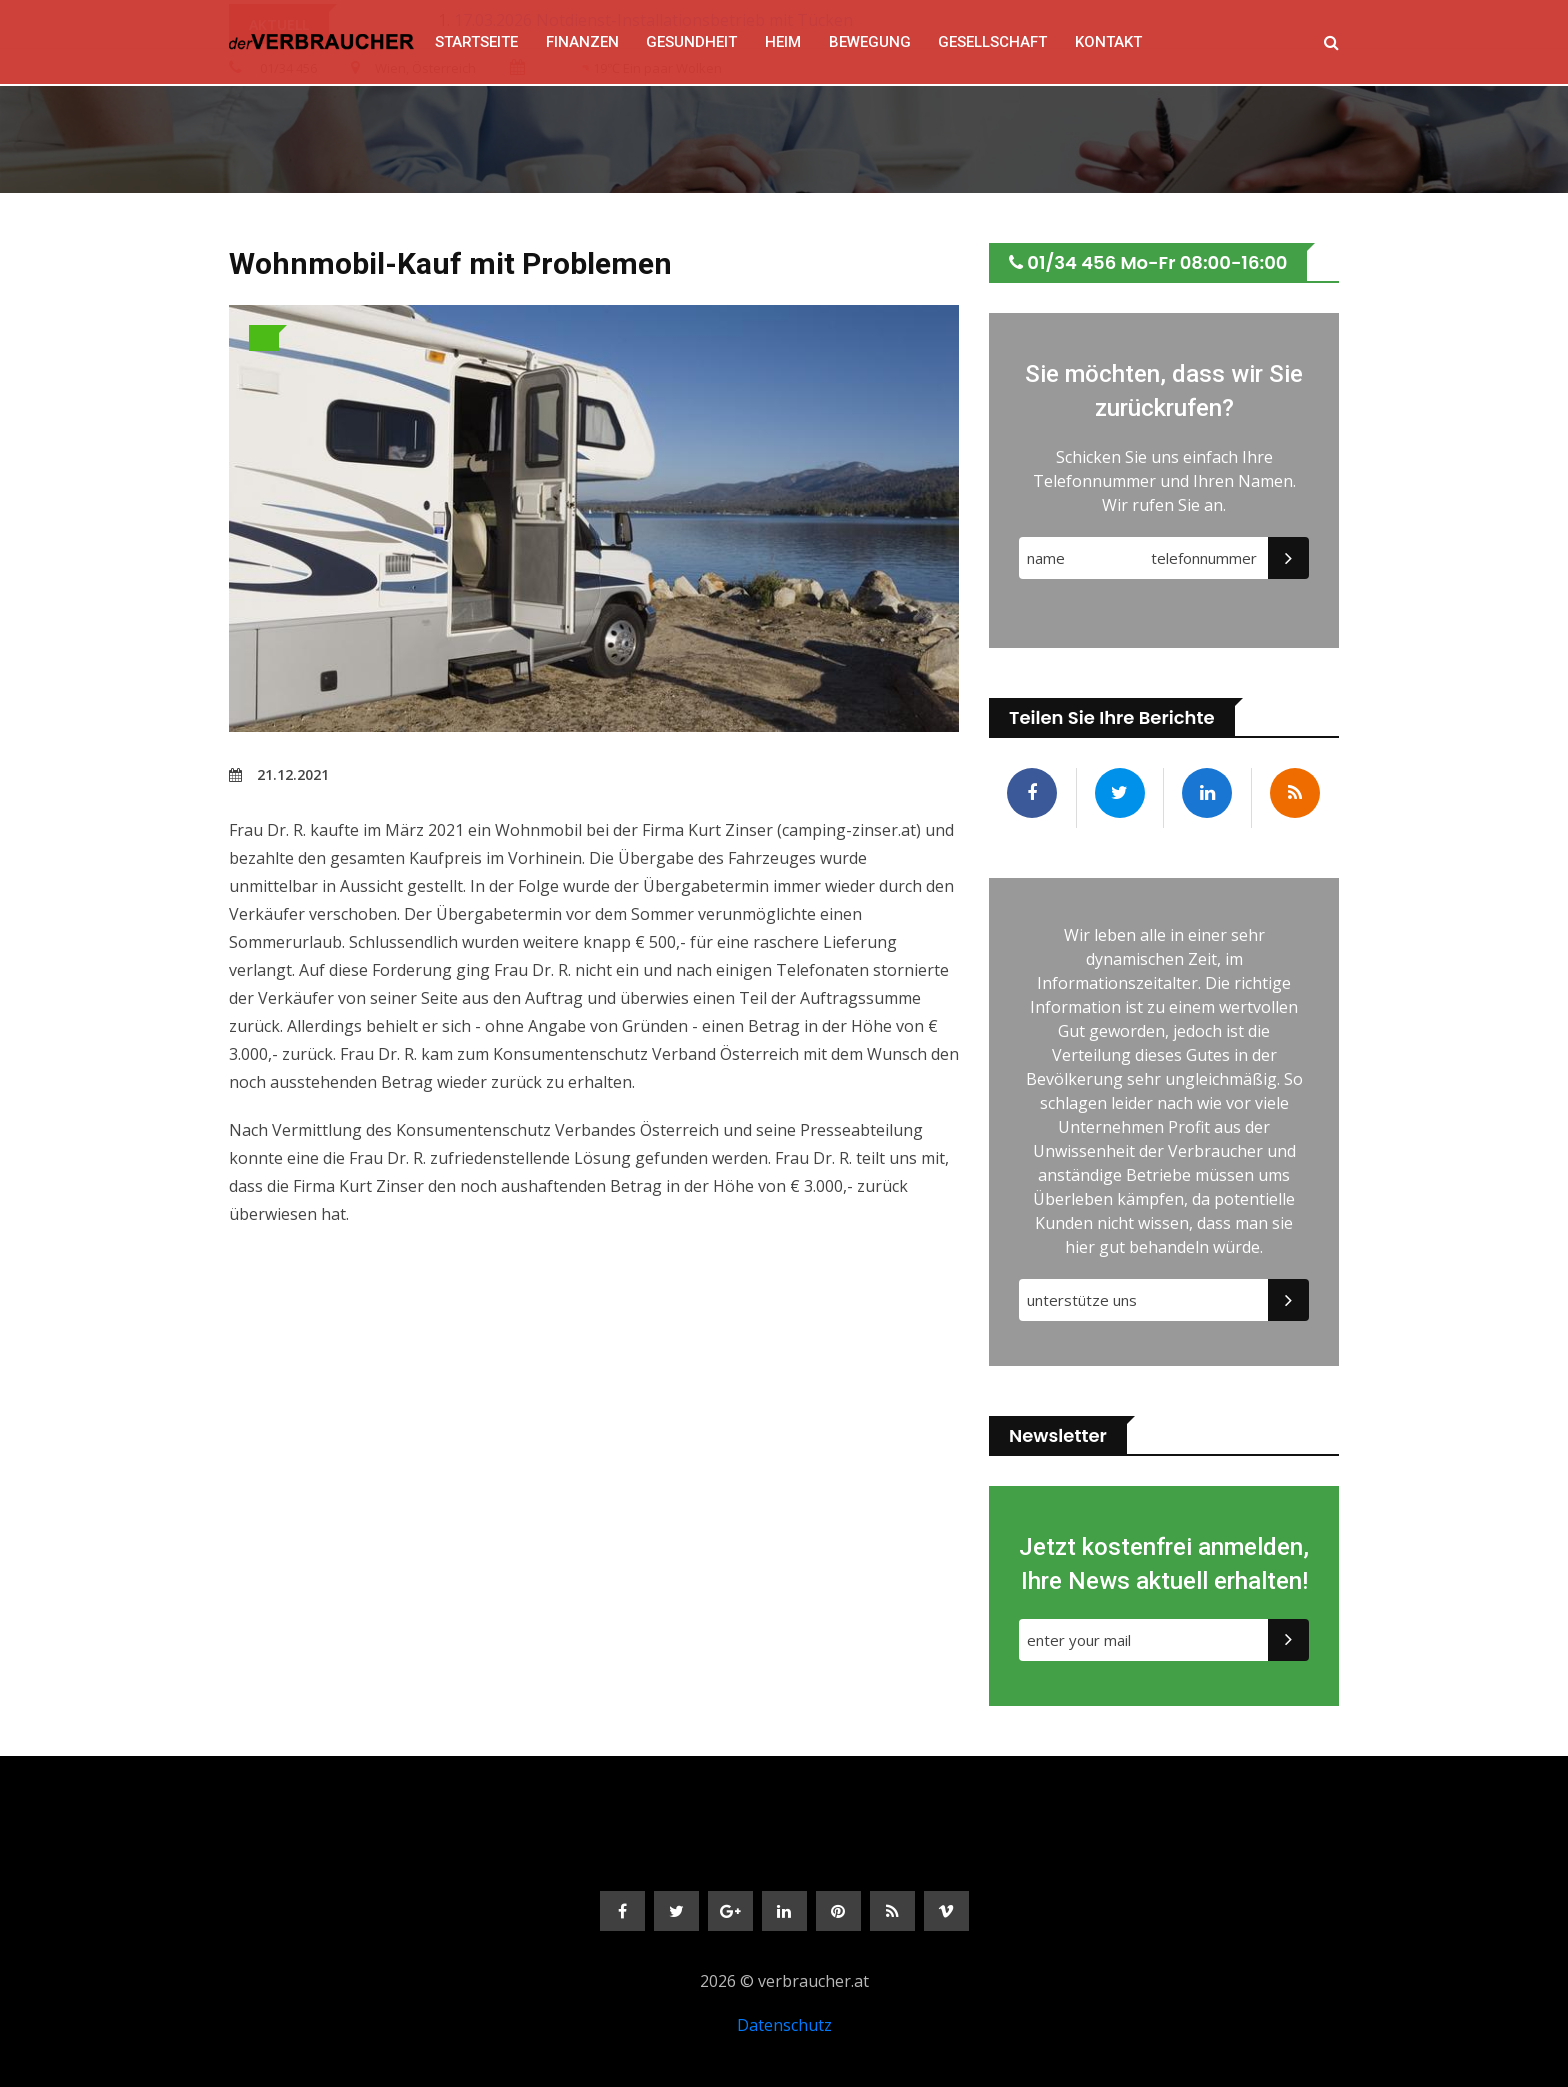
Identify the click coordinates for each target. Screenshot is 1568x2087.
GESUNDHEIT (690, 42)
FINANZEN (580, 42)
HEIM (782, 42)
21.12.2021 (279, 774)
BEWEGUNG (869, 42)
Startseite (474, 42)
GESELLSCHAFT (992, 42)
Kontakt (1108, 42)
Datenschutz (784, 2025)
